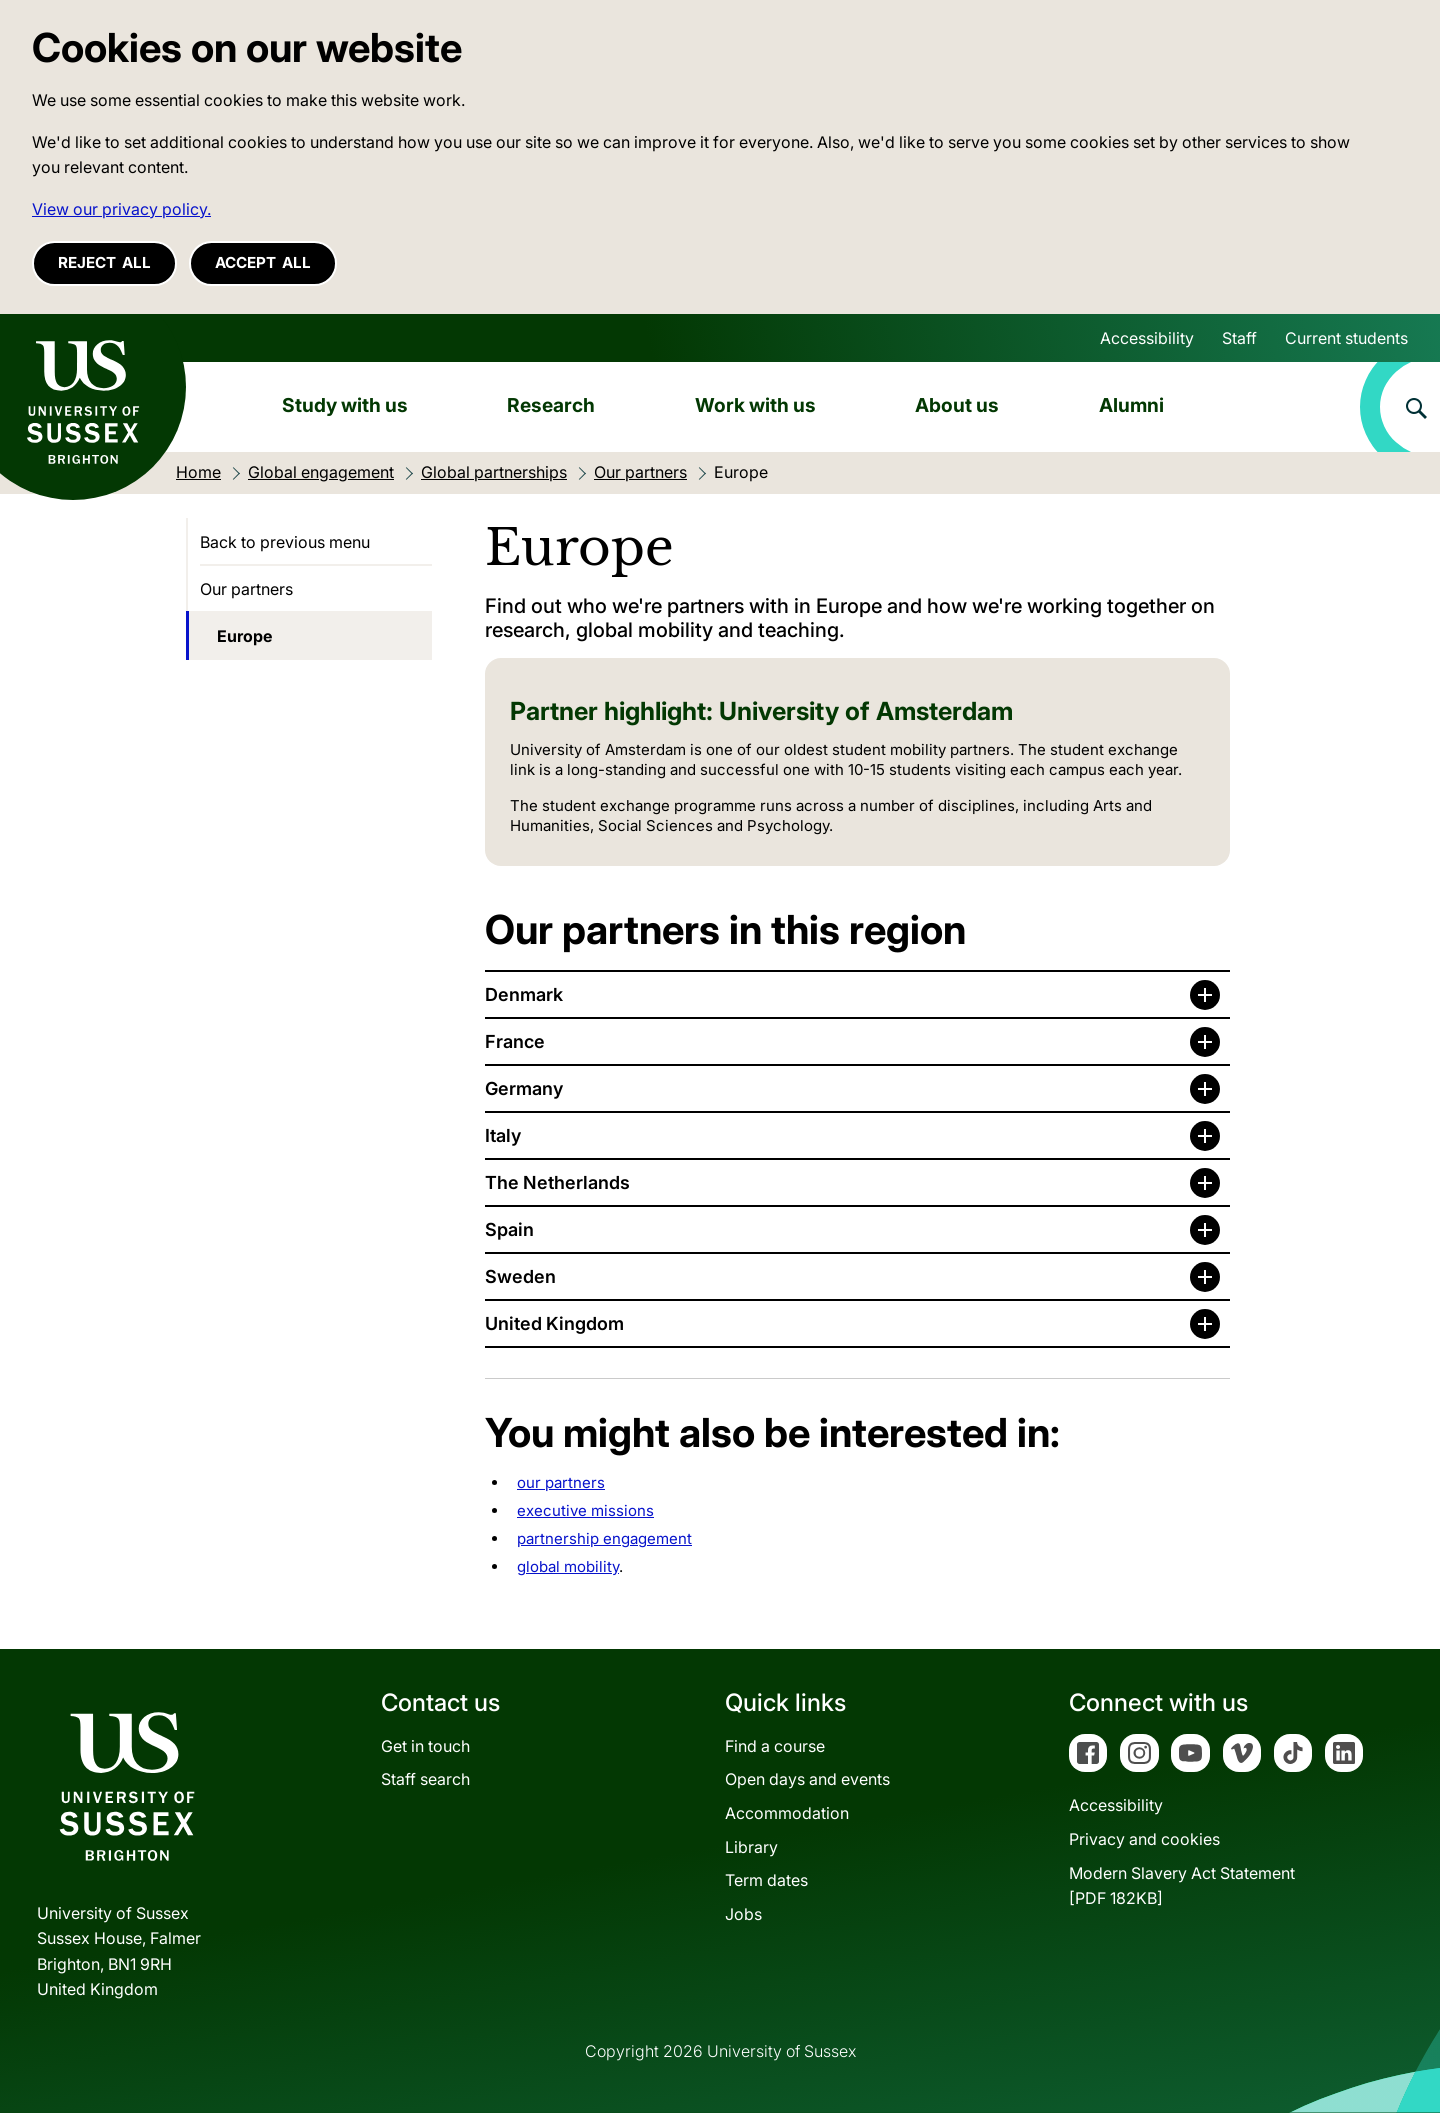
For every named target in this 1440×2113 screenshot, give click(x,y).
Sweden (520, 1276)
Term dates (766, 1880)
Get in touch (425, 1746)
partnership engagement (604, 1538)
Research (551, 405)
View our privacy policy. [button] (121, 209)
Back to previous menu (285, 542)
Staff (1239, 338)
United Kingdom (554, 1323)
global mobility (568, 1566)
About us (957, 405)
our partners (561, 1482)
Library (751, 1847)
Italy (503, 1135)
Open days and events (807, 1779)
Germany (524, 1088)
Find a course (775, 1746)
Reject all (104, 262)
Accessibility (1147, 338)
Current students (1346, 338)
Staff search (425, 1779)
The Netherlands (557, 1182)
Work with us (755, 405)
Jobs (743, 1914)
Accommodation (787, 1813)
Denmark (524, 994)
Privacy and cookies (1144, 1839)
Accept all (263, 262)
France (515, 1041)
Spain (509, 1229)
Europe (244, 636)
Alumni (1131, 405)
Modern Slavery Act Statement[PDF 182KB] (1182, 1886)
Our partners (246, 589)
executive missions (585, 1510)
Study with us (345, 405)
